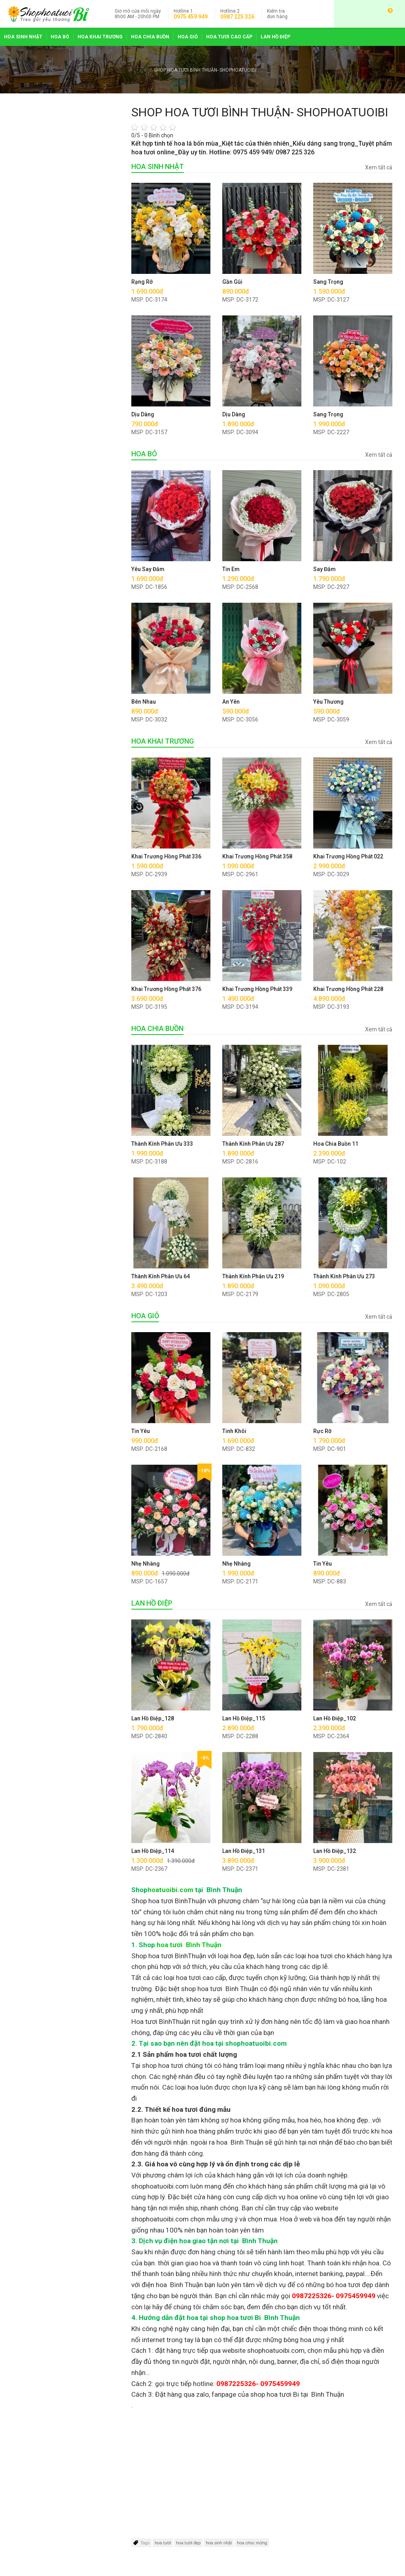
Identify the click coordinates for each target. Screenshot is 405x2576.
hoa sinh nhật (219, 2542)
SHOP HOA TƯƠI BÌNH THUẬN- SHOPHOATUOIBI (205, 70)
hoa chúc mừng (252, 2542)
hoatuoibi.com (170, 1890)
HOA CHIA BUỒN (150, 37)
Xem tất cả (378, 167)
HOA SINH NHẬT (23, 37)
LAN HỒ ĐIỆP (275, 37)
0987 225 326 (237, 16)
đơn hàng (277, 13)
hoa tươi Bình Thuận (189, 1945)
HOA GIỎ (188, 37)
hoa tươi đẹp (188, 2542)
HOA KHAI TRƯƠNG (100, 37)
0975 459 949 (191, 16)
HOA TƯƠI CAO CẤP (229, 37)
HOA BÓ (60, 37)
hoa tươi (163, 2542)
